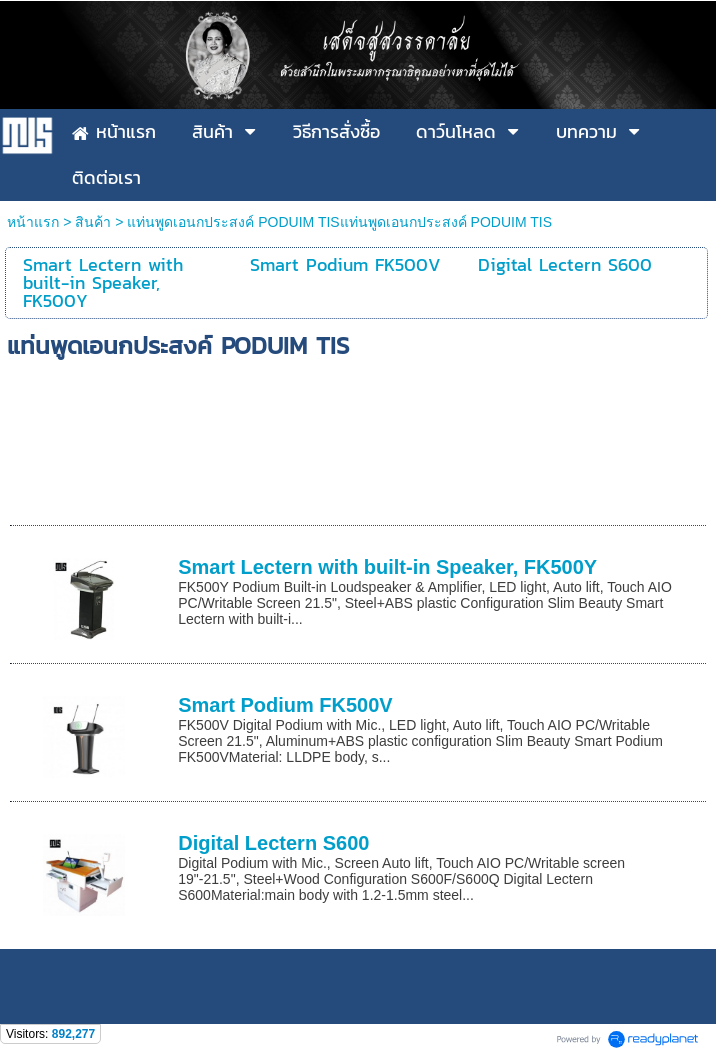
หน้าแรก (35, 222)
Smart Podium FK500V (285, 705)
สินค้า (93, 222)
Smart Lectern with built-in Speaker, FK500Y (387, 567)
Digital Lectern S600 (273, 843)
